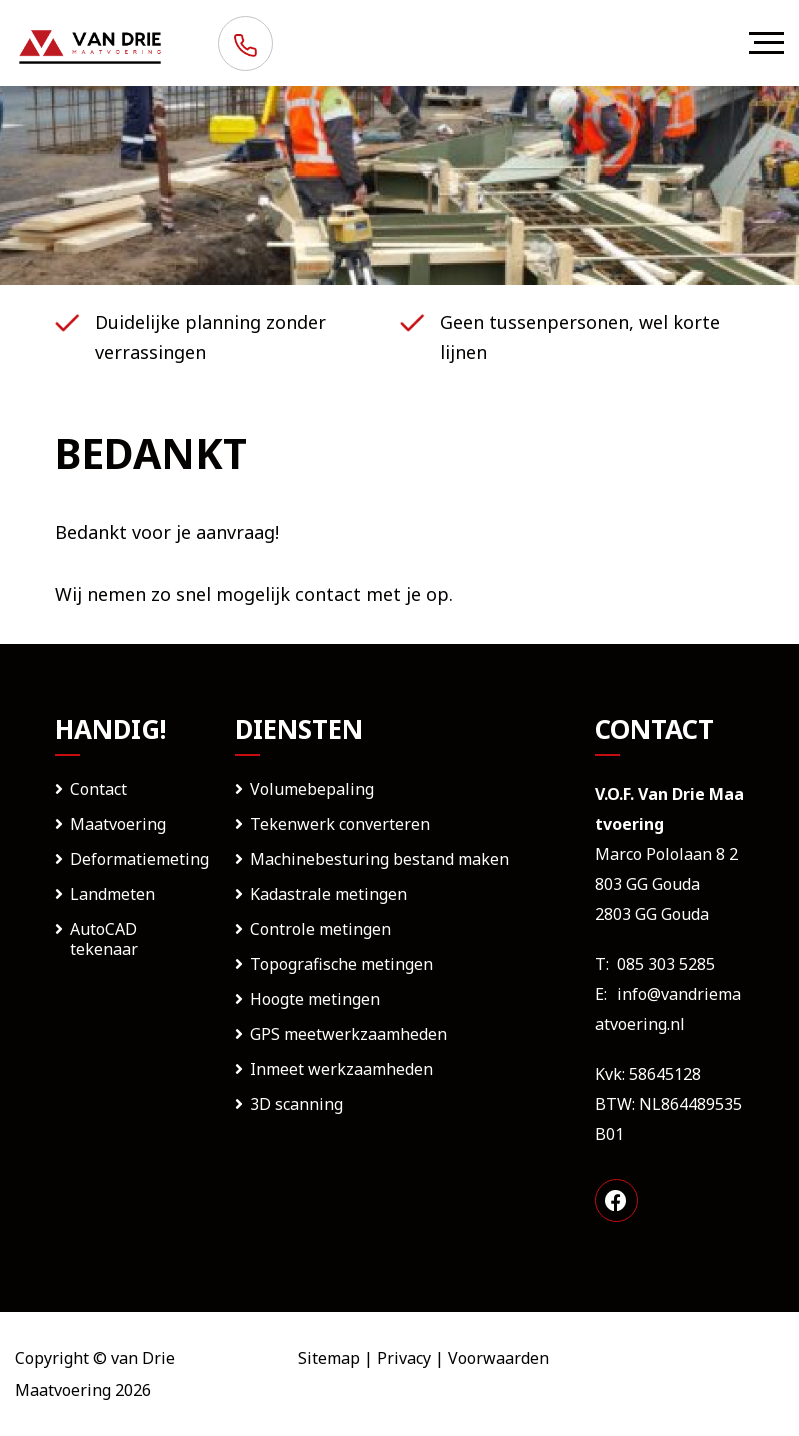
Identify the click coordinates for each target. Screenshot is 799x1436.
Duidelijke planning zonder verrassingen (210, 337)
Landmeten (112, 894)
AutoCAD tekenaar (104, 939)
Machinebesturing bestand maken (379, 859)
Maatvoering (118, 824)
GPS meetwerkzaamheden (348, 1034)
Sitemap (329, 1358)
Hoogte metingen (315, 999)
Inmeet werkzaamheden (341, 1069)
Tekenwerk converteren (340, 824)
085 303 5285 (666, 964)
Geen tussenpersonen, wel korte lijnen (580, 337)
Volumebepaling (312, 789)
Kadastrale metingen (328, 894)
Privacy (404, 1358)
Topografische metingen (341, 964)
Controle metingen (320, 929)
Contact (98, 789)
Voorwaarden (498, 1358)
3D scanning (296, 1104)
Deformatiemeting (139, 859)
